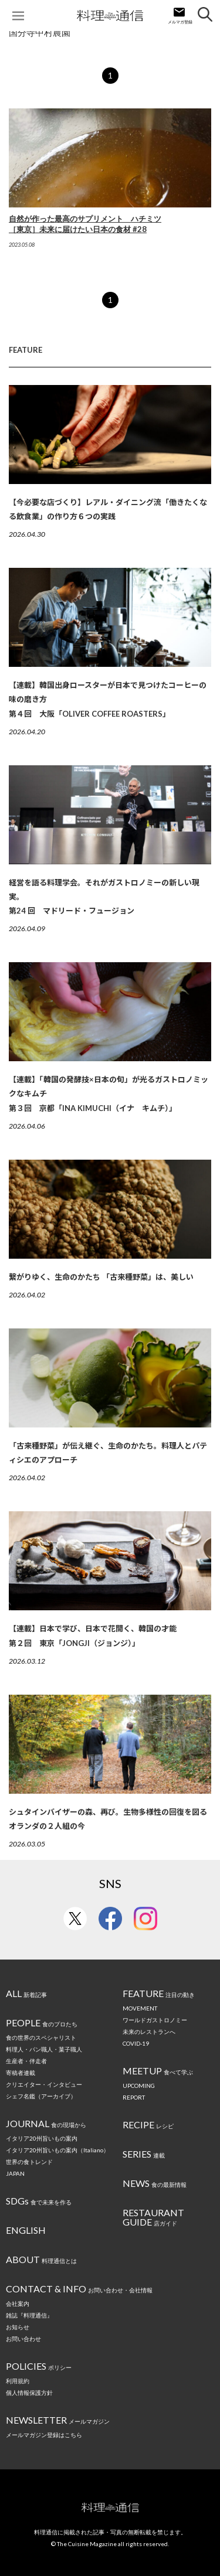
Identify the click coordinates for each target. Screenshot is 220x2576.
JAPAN (15, 2173)
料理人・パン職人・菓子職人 (44, 2049)
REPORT (134, 2097)
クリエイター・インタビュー (44, 2084)
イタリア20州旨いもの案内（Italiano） (57, 2150)
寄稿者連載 (20, 2072)
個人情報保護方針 (29, 2392)
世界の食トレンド (29, 2161)
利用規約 (17, 2380)
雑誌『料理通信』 (29, 2315)
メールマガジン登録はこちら (44, 2434)
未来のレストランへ (149, 2031)
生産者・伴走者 (26, 2060)
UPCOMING (139, 2085)
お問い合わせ (23, 2338)
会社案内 (17, 2303)
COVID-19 (136, 2043)
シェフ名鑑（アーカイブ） (41, 2096)
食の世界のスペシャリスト (41, 2037)
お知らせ (17, 2326)
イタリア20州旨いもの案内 (41, 2138)
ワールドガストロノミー (155, 2019)
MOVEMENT (140, 2008)
